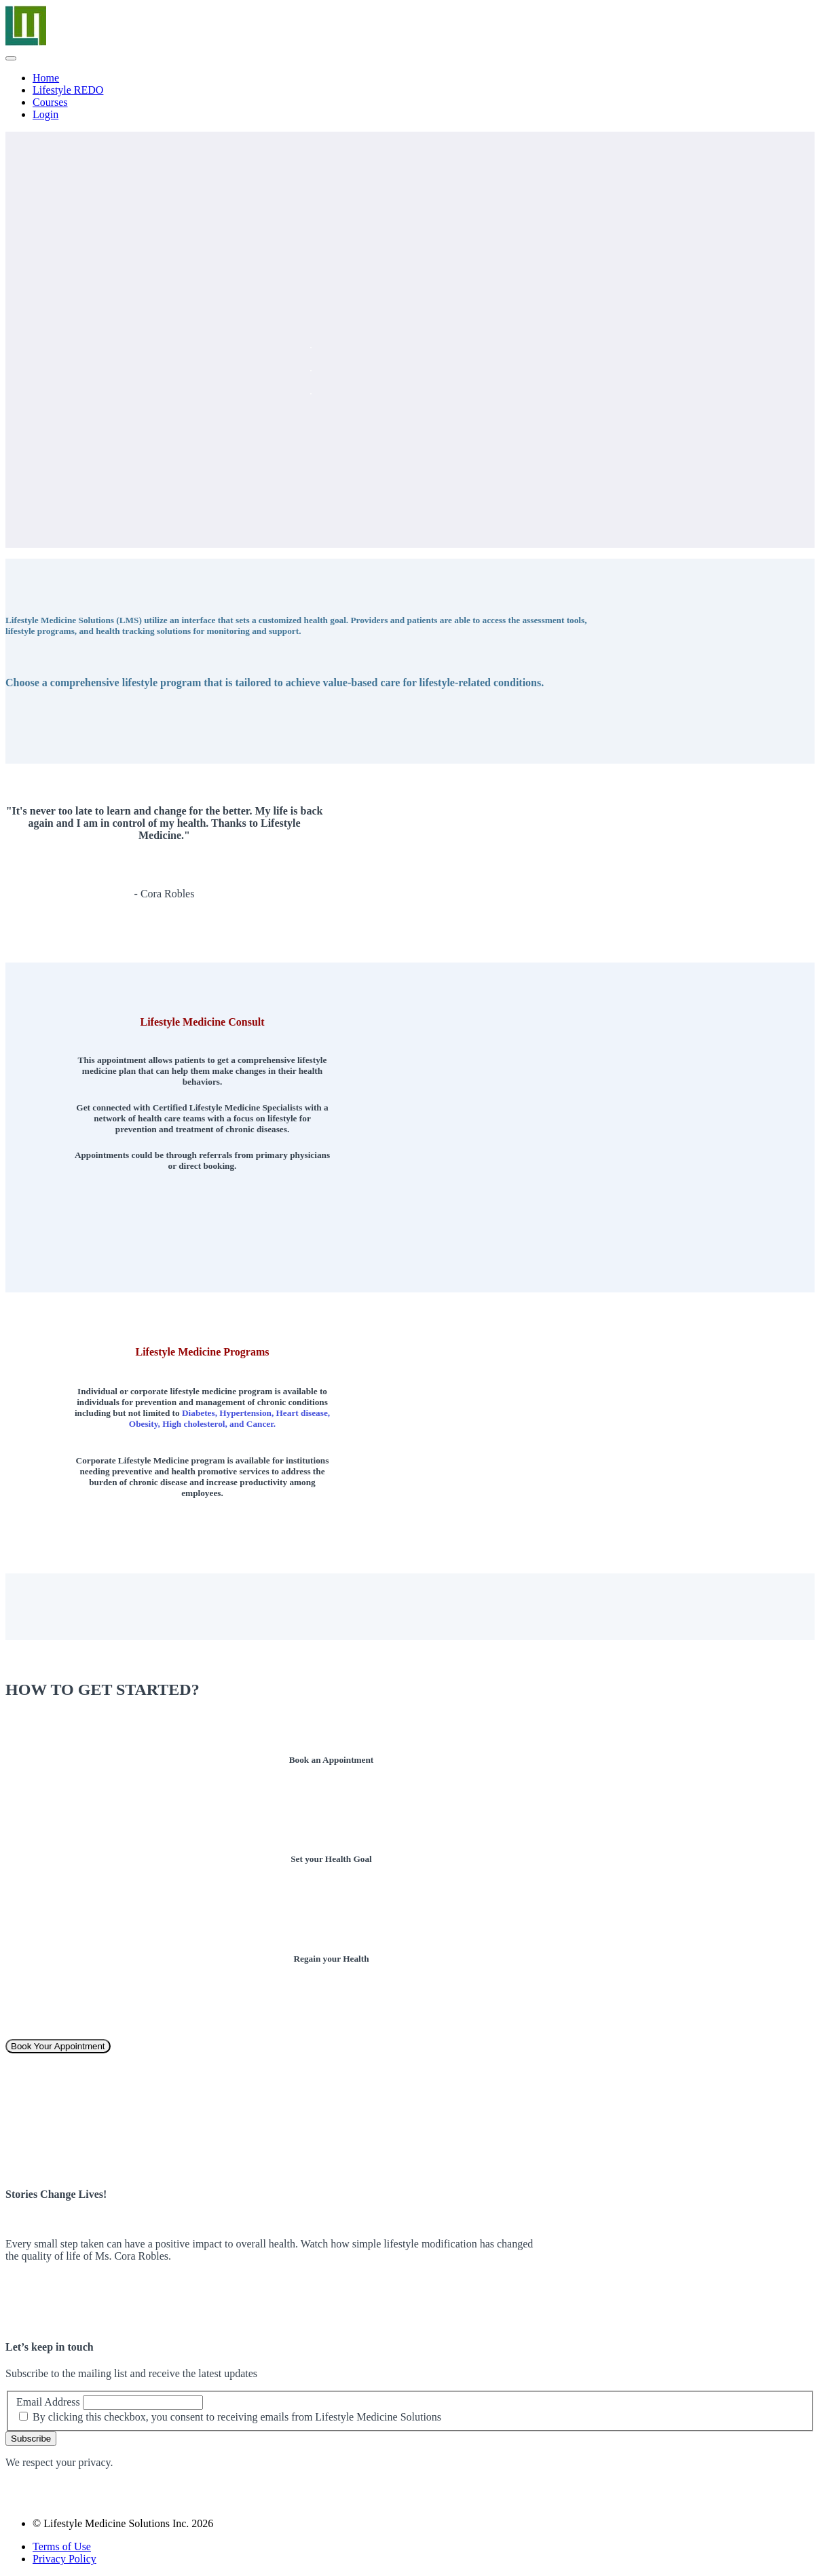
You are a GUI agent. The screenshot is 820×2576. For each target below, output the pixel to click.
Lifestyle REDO (68, 90)
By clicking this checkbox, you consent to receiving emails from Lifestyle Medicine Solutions (237, 2417)
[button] (10, 58)
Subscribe (31, 2438)
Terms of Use (62, 2546)
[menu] (410, 96)
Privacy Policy (64, 2558)
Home (46, 77)
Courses (50, 102)
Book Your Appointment (58, 2046)
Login (45, 114)
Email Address (48, 2402)
